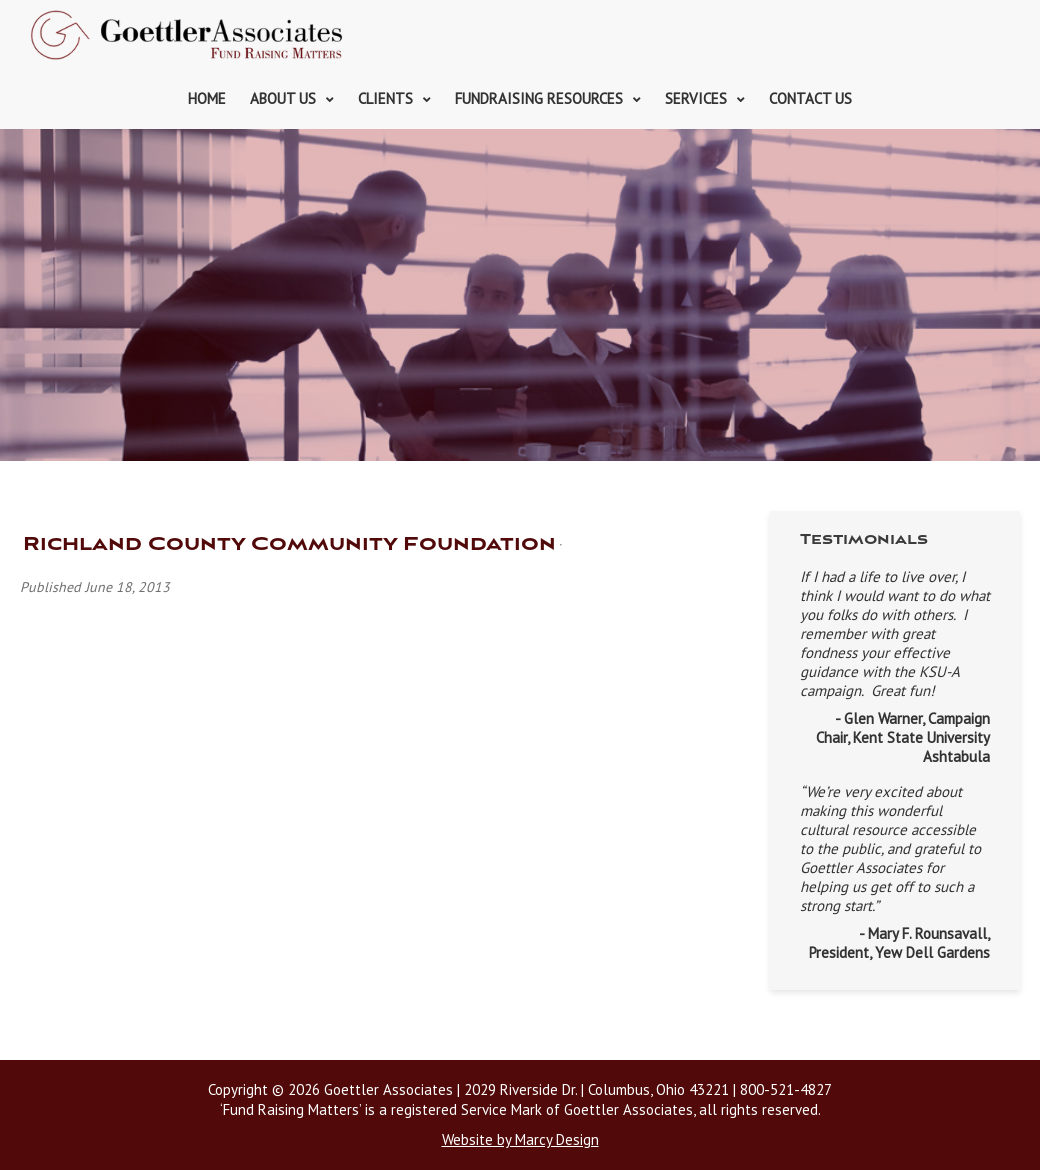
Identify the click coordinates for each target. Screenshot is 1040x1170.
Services (696, 98)
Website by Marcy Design (520, 1139)
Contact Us (810, 98)
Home (207, 98)
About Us (283, 98)
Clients (385, 98)
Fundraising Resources (539, 98)
